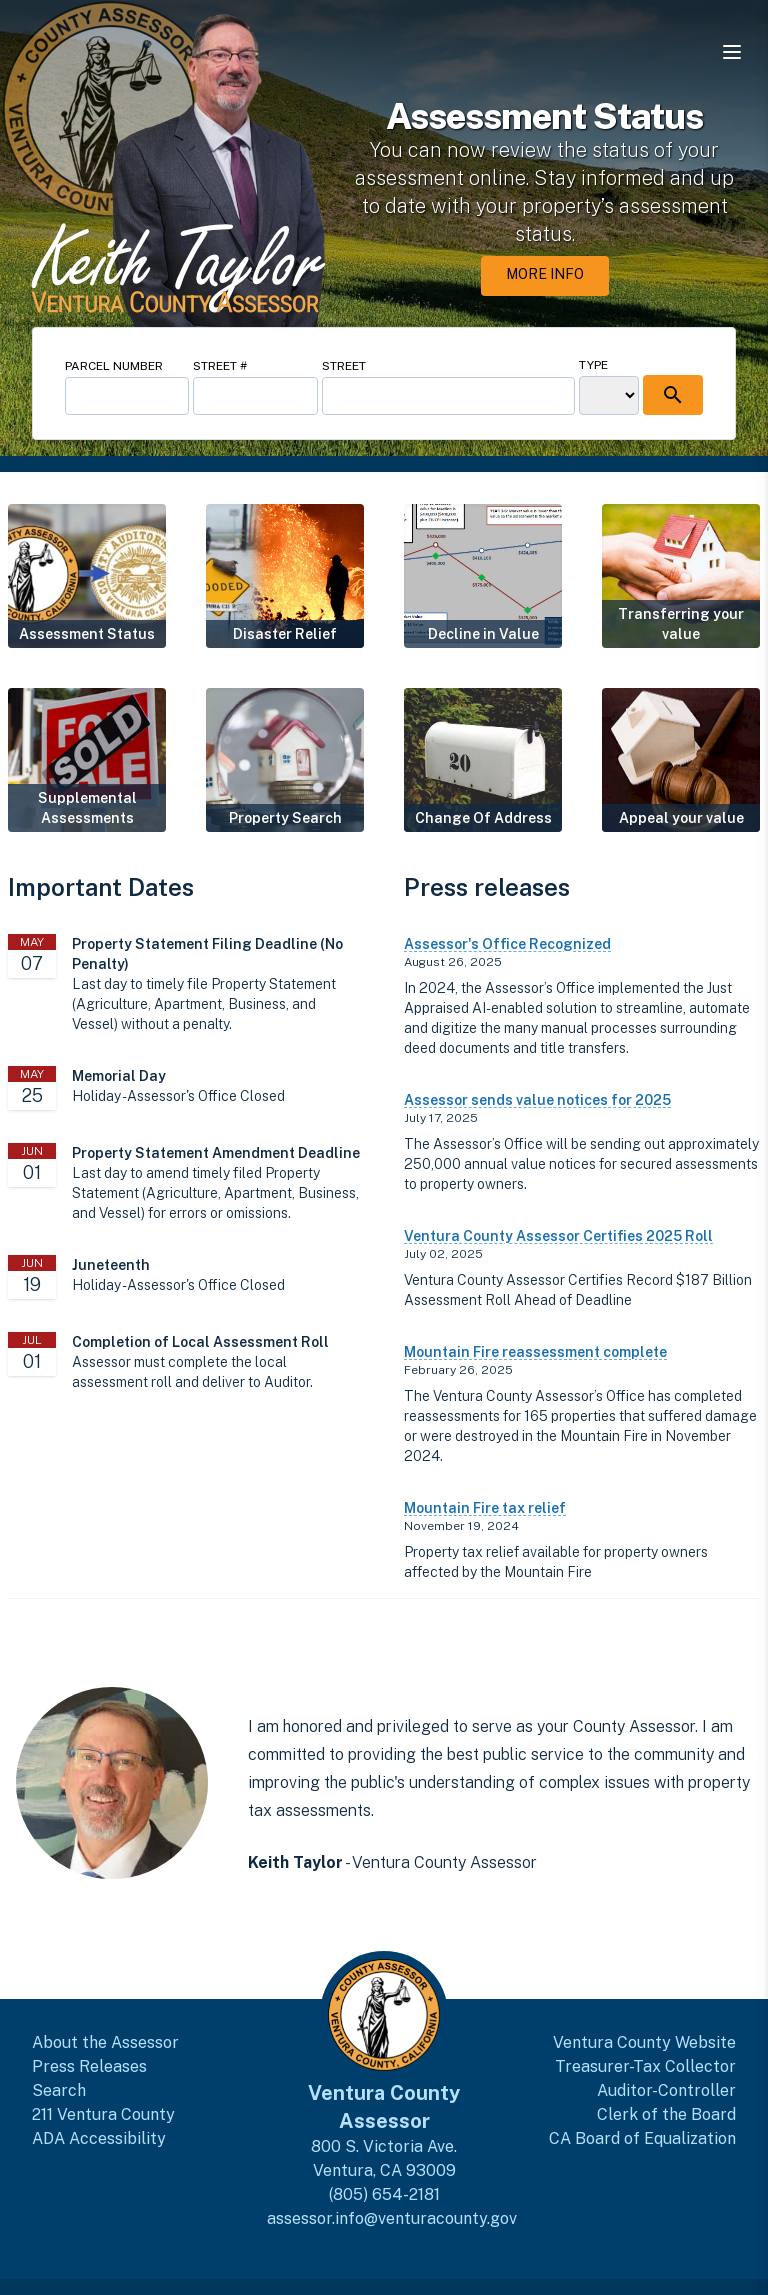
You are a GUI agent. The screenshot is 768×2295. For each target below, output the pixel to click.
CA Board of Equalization (642, 2138)
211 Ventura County (103, 2114)
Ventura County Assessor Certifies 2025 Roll (558, 1236)
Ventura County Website (644, 2042)
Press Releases (89, 2066)
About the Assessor (105, 2042)
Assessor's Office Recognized (507, 944)
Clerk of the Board (666, 2114)
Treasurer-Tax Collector (645, 2066)
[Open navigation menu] (732, 52)
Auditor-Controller (666, 2090)
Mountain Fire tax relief (485, 1508)
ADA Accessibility (99, 2138)
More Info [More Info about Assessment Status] (545, 274)
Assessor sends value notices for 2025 (537, 1100)
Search (59, 2090)
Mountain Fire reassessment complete (535, 1352)
